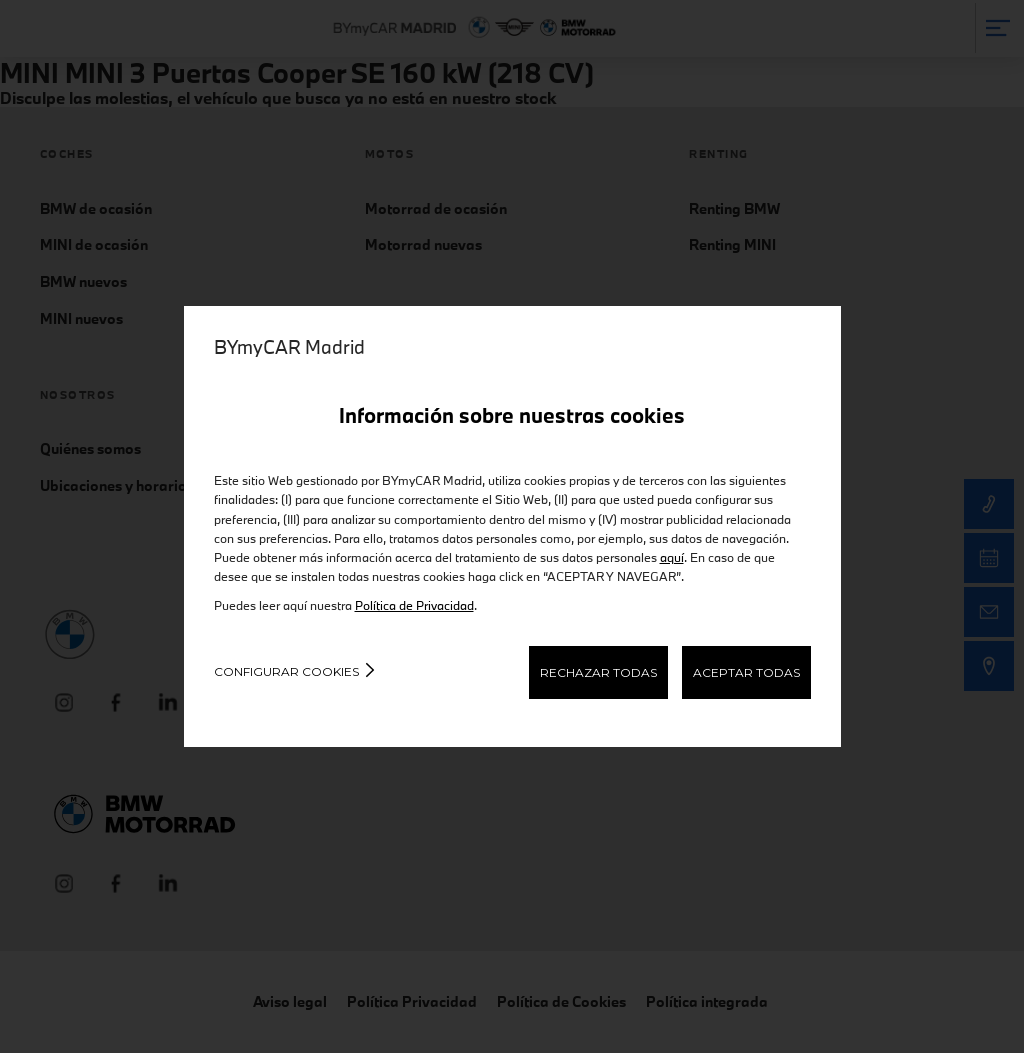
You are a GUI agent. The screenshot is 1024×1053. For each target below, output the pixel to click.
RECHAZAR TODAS (598, 672)
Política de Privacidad (414, 605)
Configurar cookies (286, 671)
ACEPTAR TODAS (746, 672)
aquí (672, 557)
